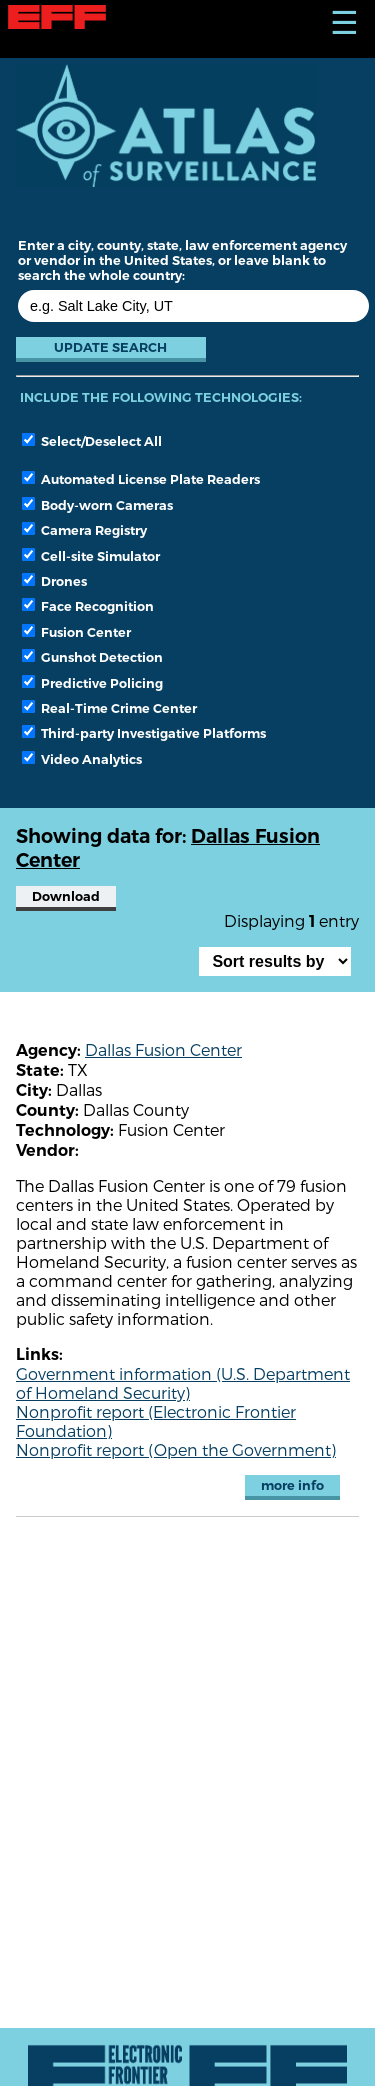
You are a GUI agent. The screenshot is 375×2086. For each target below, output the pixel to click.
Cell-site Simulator (91, 556)
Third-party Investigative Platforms (144, 733)
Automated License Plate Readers (141, 479)
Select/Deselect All (92, 441)
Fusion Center (76, 632)
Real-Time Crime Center (109, 708)
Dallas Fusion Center (163, 1049)
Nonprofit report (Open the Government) (176, 1449)
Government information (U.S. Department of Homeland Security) (183, 1383)
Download (66, 896)
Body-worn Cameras (97, 505)
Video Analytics (82, 759)
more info (292, 1485)
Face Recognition (88, 606)
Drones (54, 581)
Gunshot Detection (92, 657)
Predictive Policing (92, 683)
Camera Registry (84, 530)
